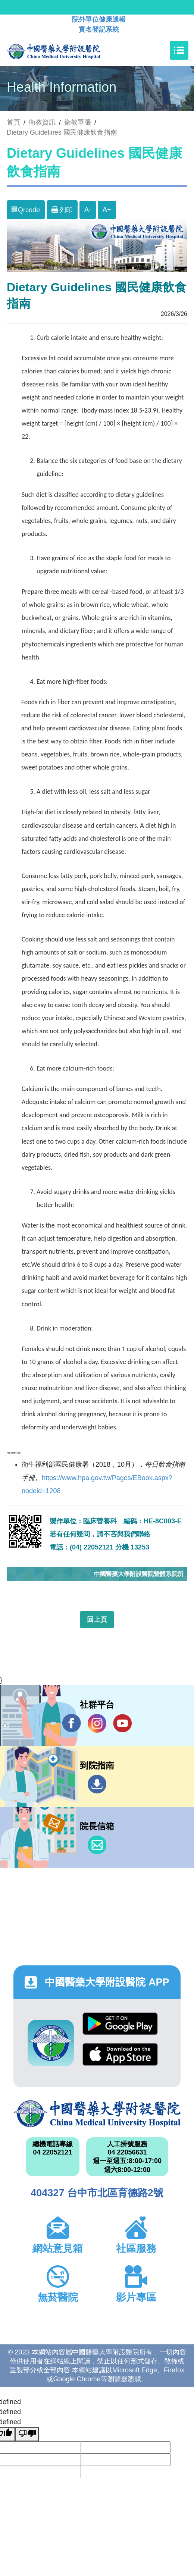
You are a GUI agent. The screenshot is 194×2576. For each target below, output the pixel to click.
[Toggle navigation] (179, 50)
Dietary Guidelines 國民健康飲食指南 (62, 132)
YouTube (122, 1723)
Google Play (120, 2023)
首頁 (13, 122)
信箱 (97, 1845)
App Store (120, 2054)
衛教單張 (77, 122)
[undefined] (27, 2434)
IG (97, 1723)
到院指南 (97, 1784)
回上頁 (97, 1619)
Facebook (71, 1723)
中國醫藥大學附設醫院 (97, 2113)
